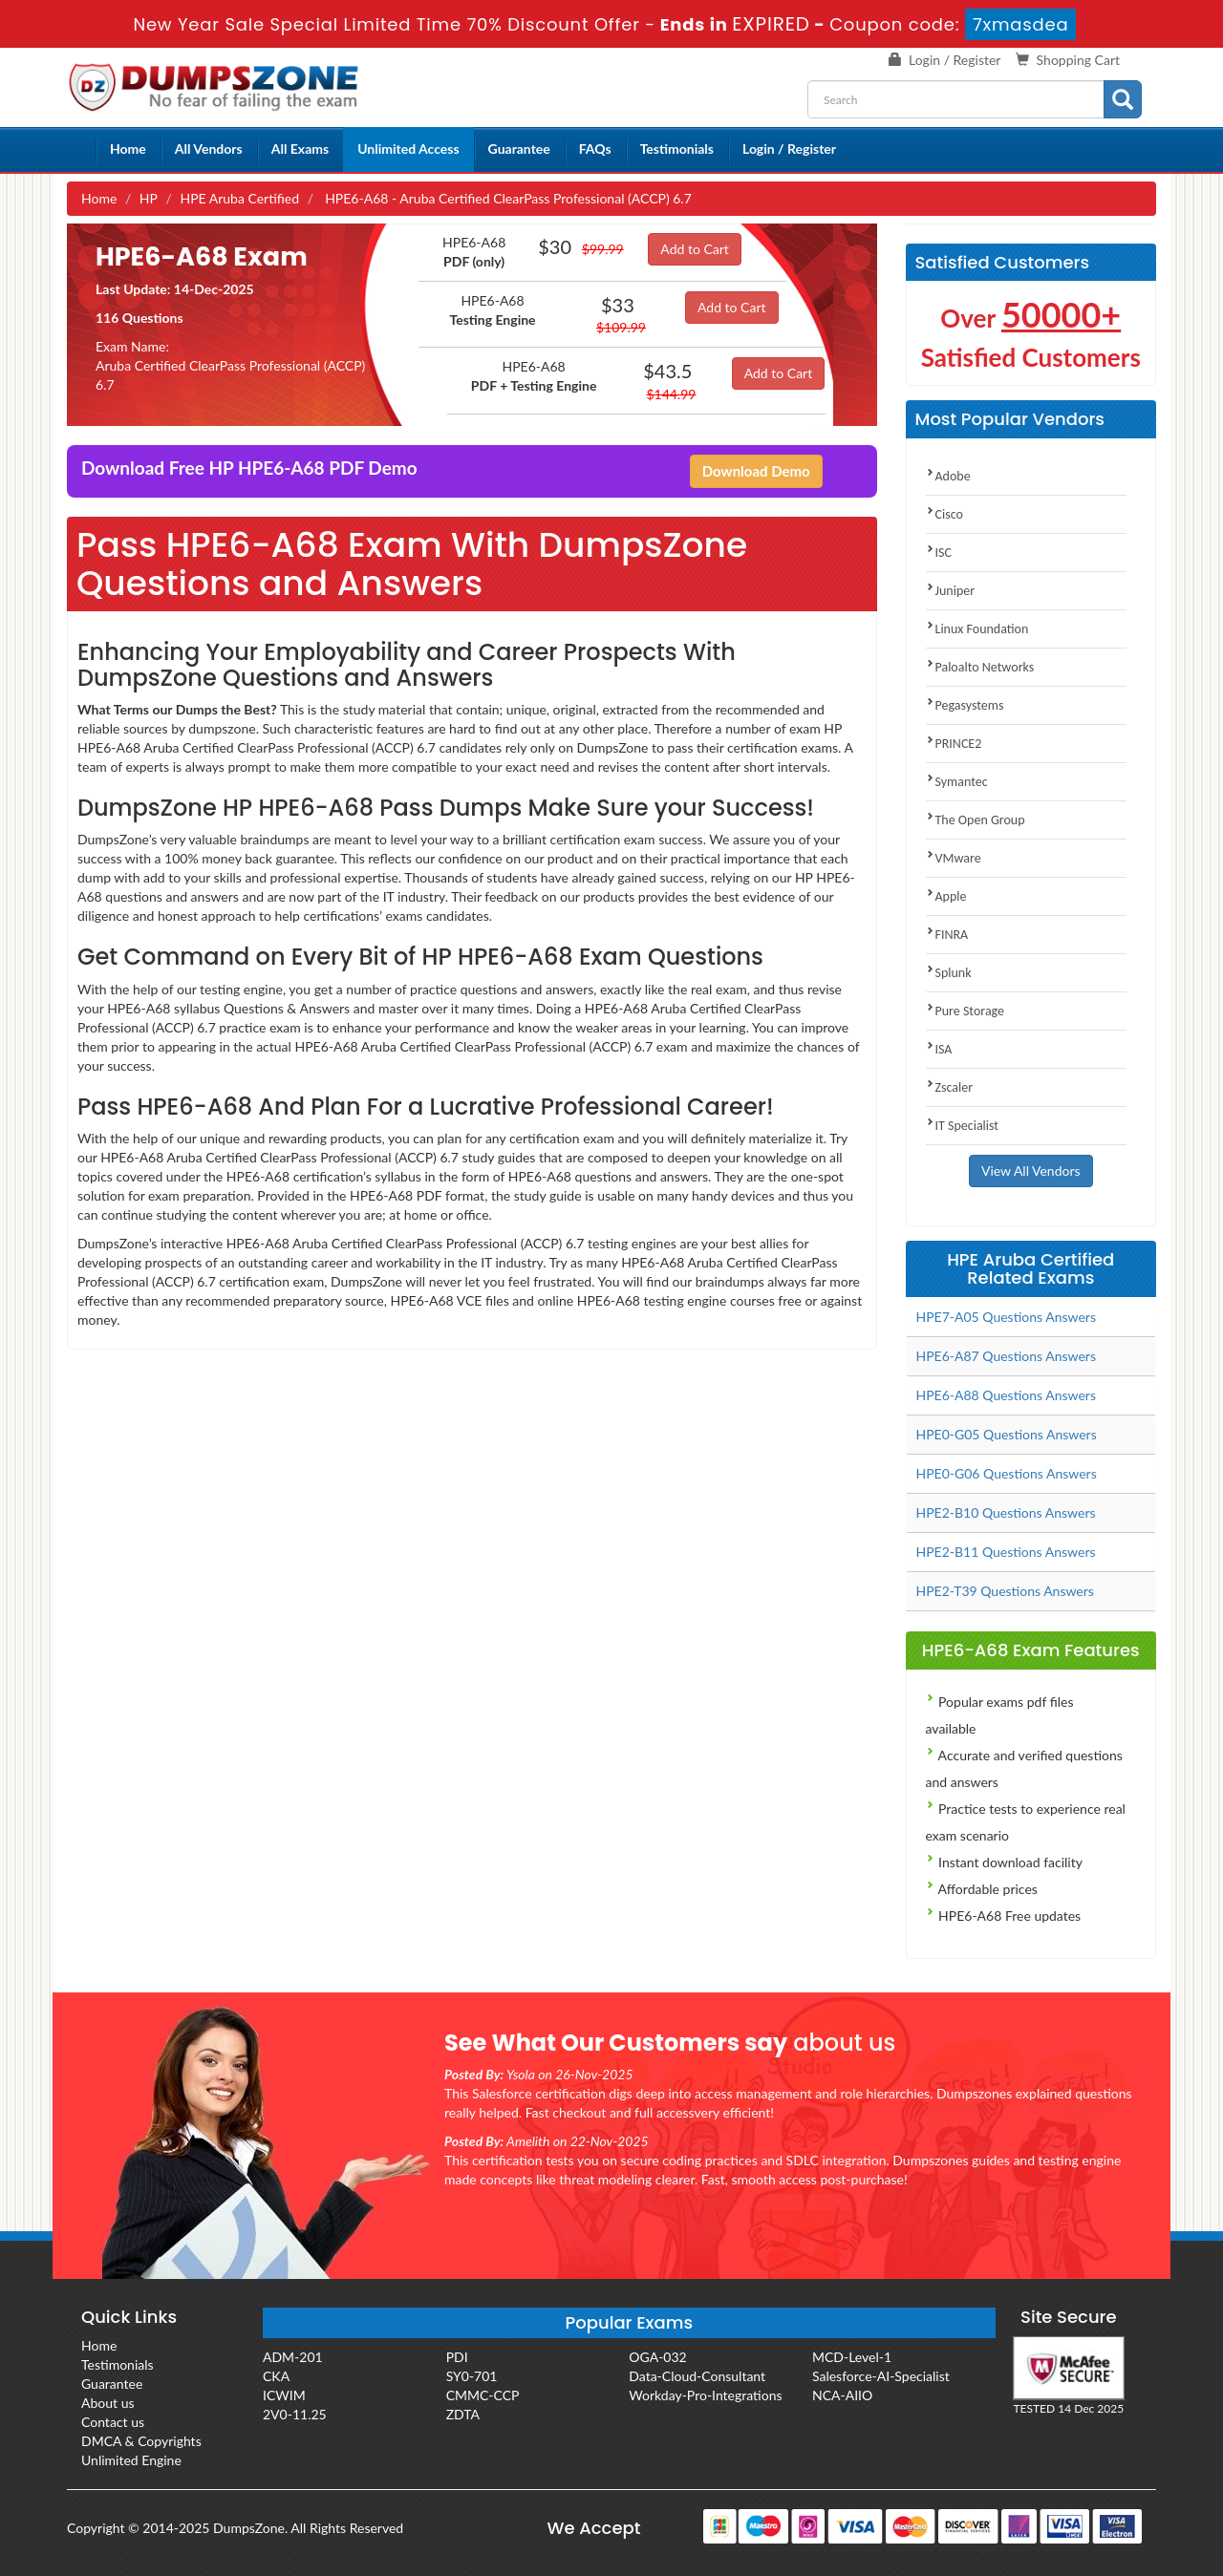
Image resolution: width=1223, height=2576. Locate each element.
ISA (939, 1049)
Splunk (949, 973)
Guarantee (519, 148)
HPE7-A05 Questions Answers (1006, 1317)
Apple (946, 896)
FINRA (947, 934)
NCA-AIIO (842, 2395)
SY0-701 (472, 2376)
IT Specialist (962, 1126)
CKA (276, 2376)
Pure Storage (965, 1011)
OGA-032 (657, 2357)
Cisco (944, 514)
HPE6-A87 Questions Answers (1006, 1356)
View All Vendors (1031, 1170)
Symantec (957, 782)
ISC (939, 552)
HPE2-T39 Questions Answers (1005, 1591)
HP (148, 198)
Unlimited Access (408, 148)
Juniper (951, 591)
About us (108, 2403)
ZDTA (463, 2414)
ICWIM (284, 2395)
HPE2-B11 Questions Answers (1006, 1551)
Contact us (112, 2422)
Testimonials (677, 148)
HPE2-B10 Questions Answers (1006, 1512)
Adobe (948, 476)
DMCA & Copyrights (141, 2441)
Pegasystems (965, 705)
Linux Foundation (977, 629)
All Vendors (209, 148)
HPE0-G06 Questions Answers (1006, 1473)
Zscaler (950, 1087)
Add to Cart (694, 249)
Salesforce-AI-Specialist (881, 2376)
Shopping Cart (1078, 60)
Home (128, 148)
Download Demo (756, 470)
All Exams (300, 148)
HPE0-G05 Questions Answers (1006, 1434)
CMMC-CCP (483, 2395)
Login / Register (954, 60)
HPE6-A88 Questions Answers (1006, 1395)
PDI (457, 2357)
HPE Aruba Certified (239, 198)
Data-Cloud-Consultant (697, 2376)
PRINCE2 (954, 743)
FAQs (595, 148)
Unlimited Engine (131, 2460)
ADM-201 (293, 2357)
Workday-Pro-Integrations (705, 2395)
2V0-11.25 (295, 2414)
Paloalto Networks (980, 667)
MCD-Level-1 (851, 2357)
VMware (953, 858)
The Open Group (975, 820)
